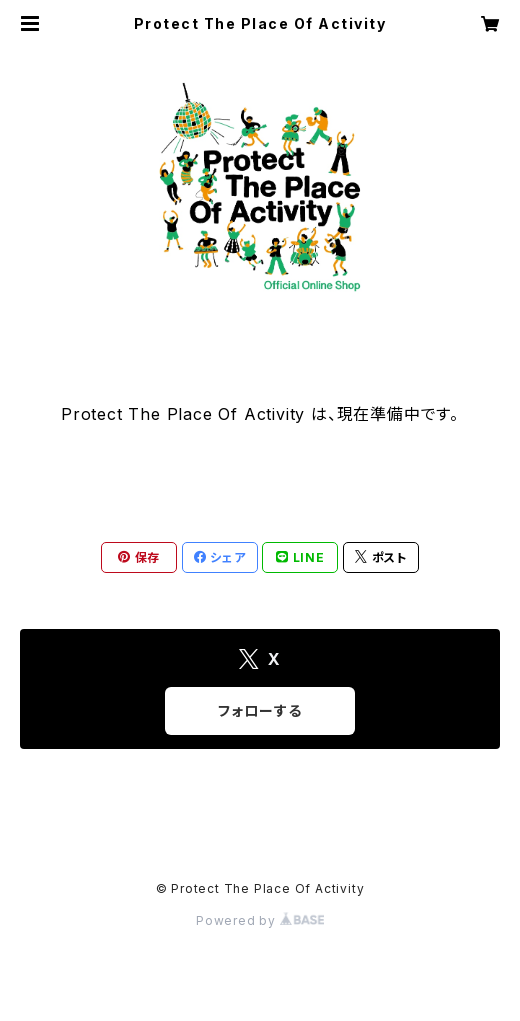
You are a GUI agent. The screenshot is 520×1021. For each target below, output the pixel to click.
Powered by (260, 920)
